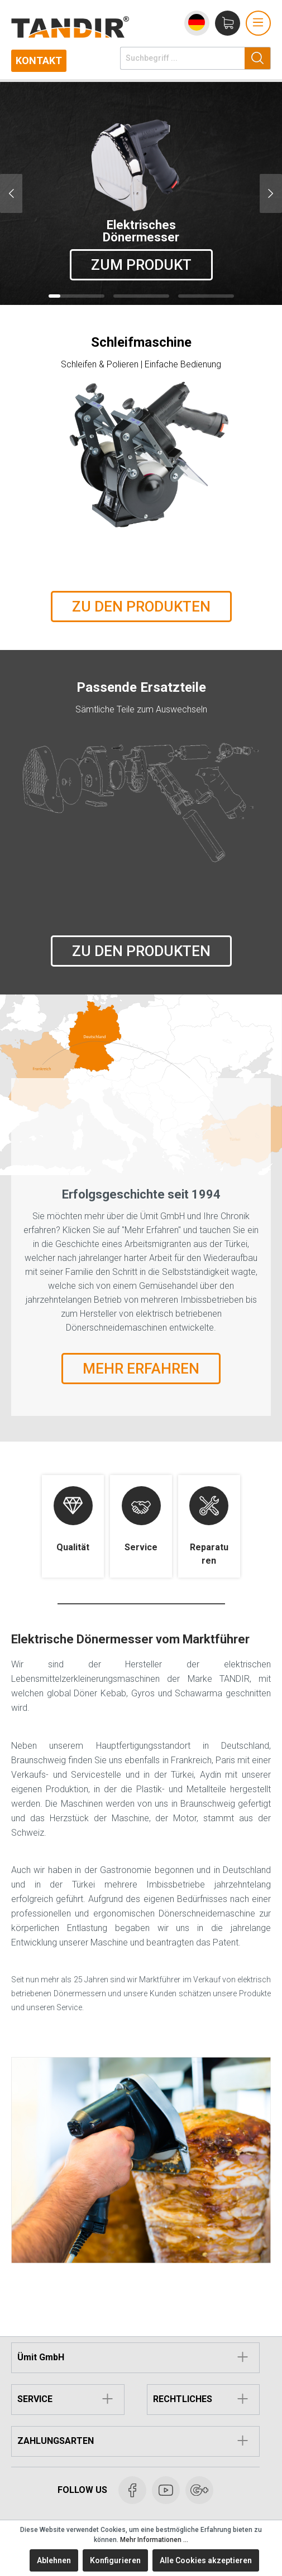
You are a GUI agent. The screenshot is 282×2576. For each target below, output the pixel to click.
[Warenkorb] (228, 22)
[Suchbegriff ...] (182, 58)
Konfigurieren (115, 2560)
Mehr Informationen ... (154, 2540)
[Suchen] (258, 58)
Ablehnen (54, 2560)
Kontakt (39, 60)
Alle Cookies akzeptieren (206, 2560)
